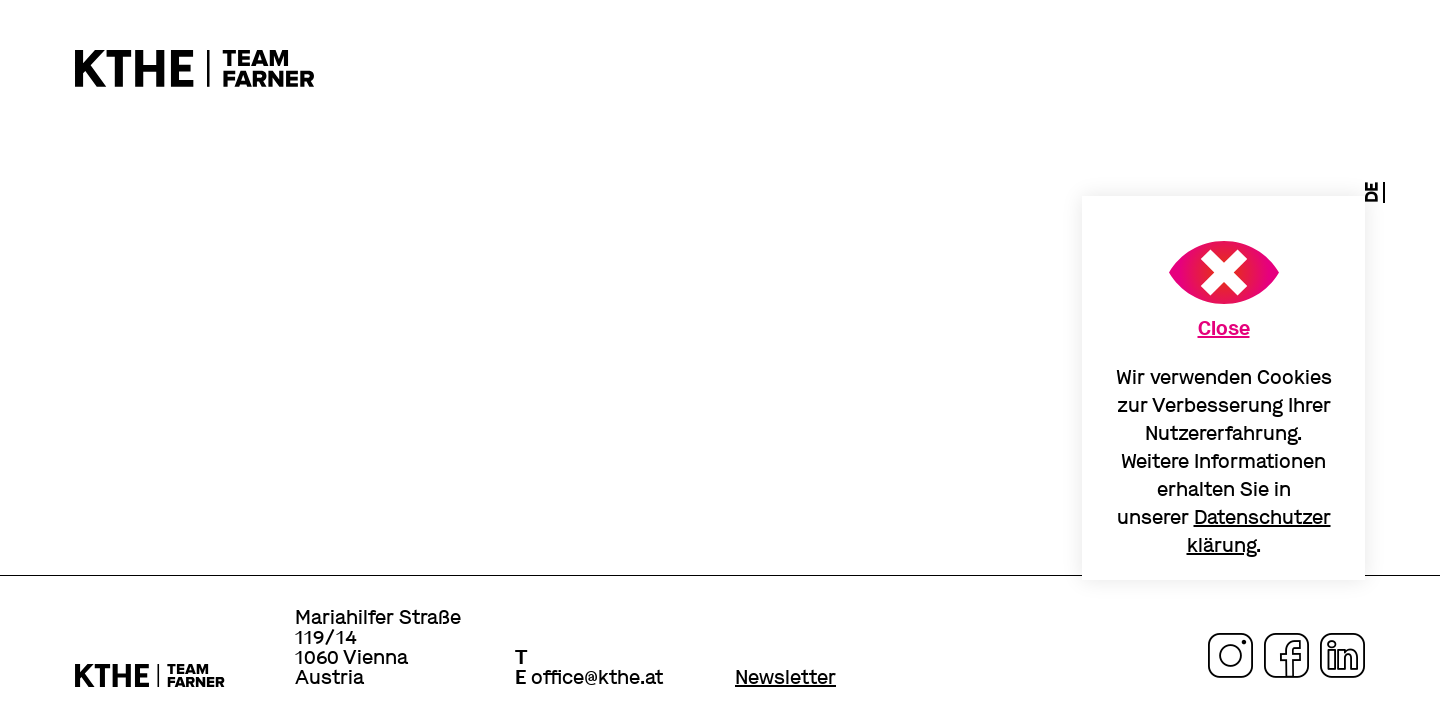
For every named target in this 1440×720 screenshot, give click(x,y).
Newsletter (785, 678)
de (1371, 192)
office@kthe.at (597, 677)
